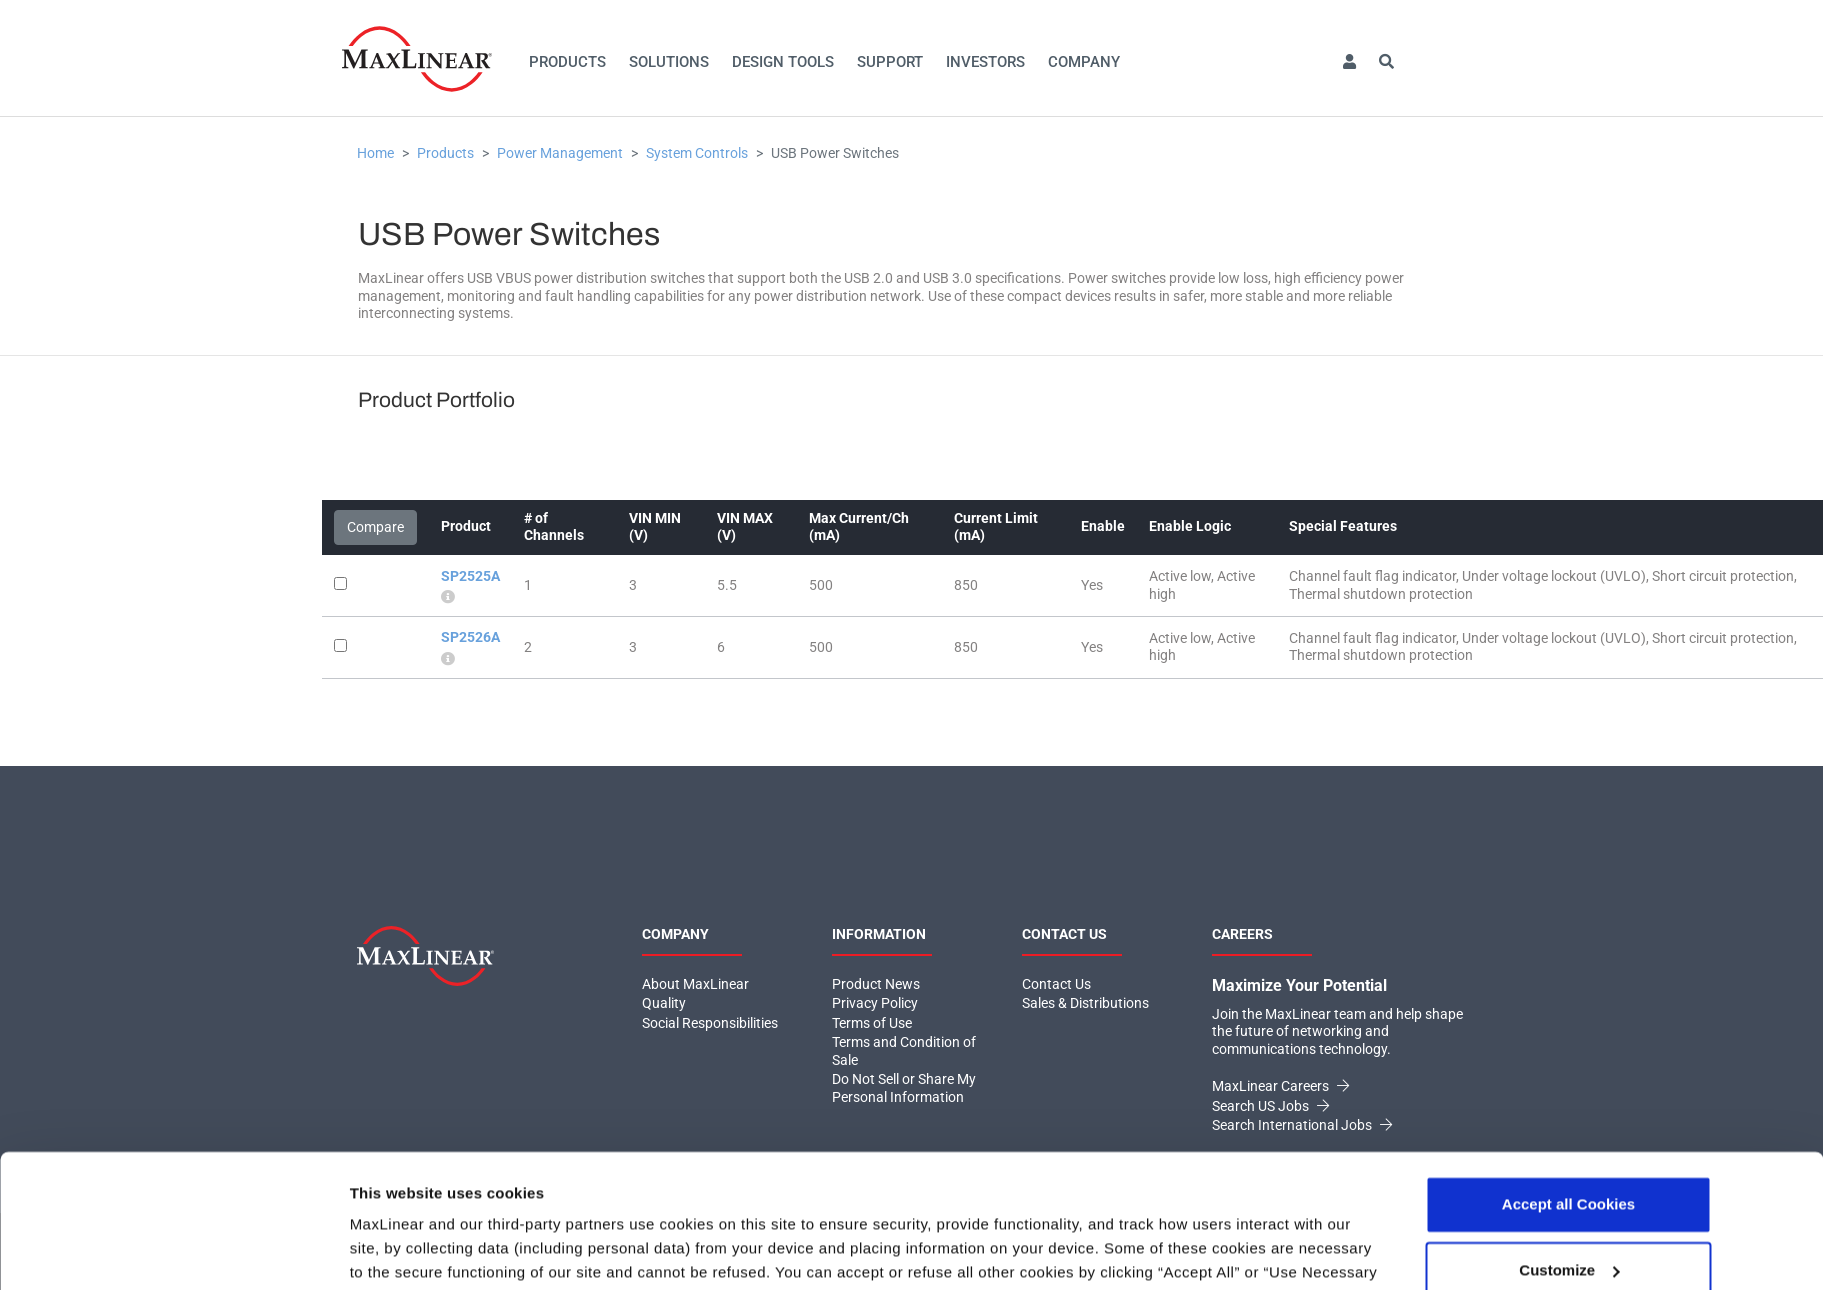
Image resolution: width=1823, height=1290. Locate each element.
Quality (664, 1003)
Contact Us (1056, 984)
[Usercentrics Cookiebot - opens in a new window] (216, 1251)
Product (466, 526)
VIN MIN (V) (655, 527)
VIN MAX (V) (745, 527)
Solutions (669, 62)
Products (567, 62)
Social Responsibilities (710, 1023)
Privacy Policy (592, 1195)
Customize (1569, 1144)
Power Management (560, 153)
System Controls (697, 153)
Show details (396, 1250)
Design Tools (783, 62)
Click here (694, 1195)
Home (375, 153)
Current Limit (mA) (996, 527)
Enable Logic (1190, 526)
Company (1084, 62)
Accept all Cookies (1568, 1079)
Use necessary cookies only (1568, 1210)
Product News (876, 984)
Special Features (1343, 526)
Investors (985, 62)
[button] (1349, 62)
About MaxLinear (695, 984)
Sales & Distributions (1085, 1003)
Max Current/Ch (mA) (859, 527)
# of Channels (554, 527)
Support (890, 62)
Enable (1103, 526)
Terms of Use (872, 1023)
